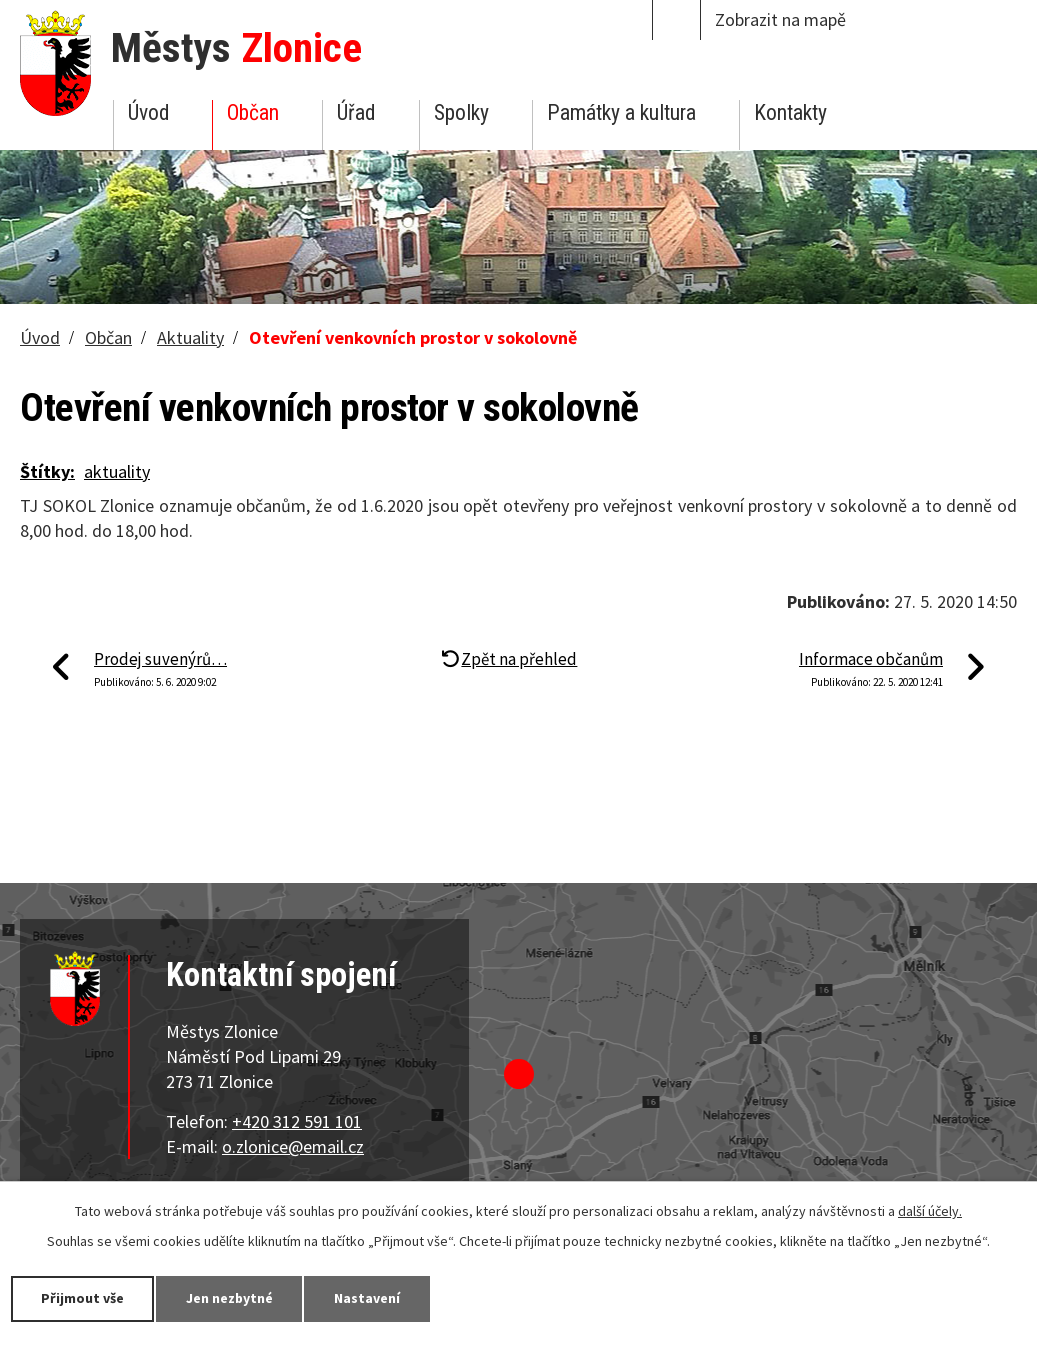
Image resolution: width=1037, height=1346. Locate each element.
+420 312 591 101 (297, 1121)
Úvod (148, 112)
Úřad (356, 112)
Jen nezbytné (230, 1298)
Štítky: (47, 471)
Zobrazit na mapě (780, 19)
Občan (253, 112)
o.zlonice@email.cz (293, 1146)
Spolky (461, 112)
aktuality (117, 471)
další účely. (930, 1211)
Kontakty (790, 112)
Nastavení (369, 1298)
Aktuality (190, 337)
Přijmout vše (82, 1298)
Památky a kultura (621, 112)
